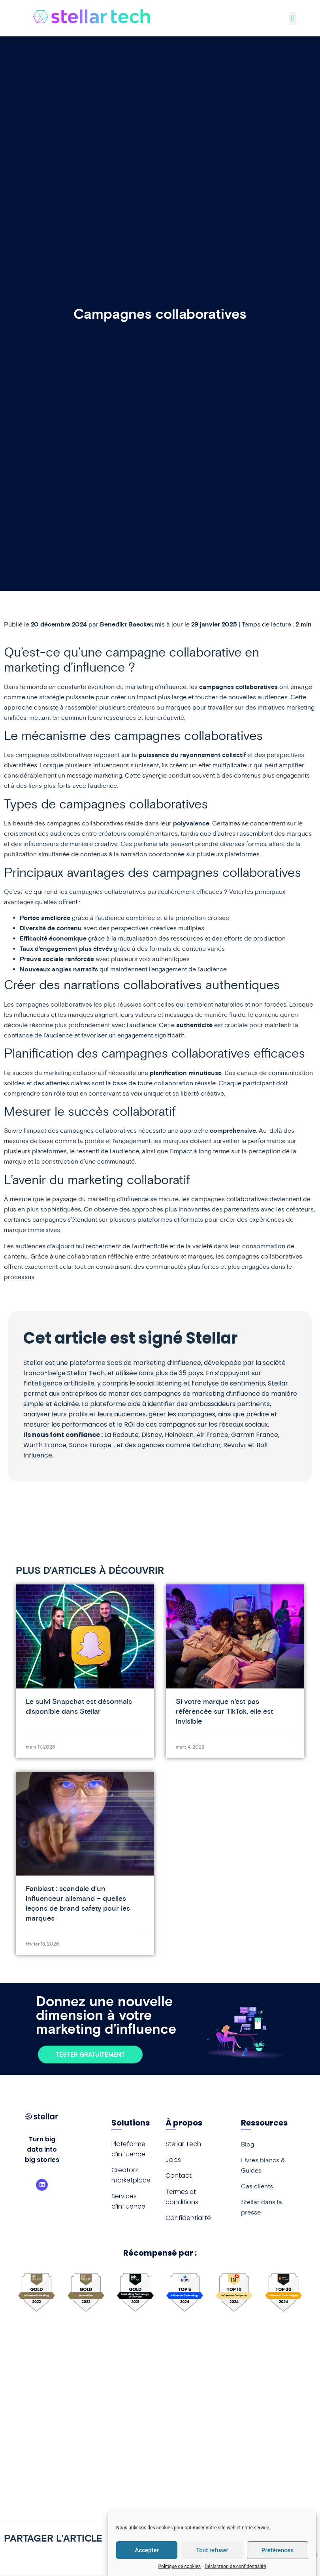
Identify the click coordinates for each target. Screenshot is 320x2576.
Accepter (146, 2550)
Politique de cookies (179, 2566)
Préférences (278, 2550)
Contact (179, 2175)
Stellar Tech (183, 2143)
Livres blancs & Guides (263, 2165)
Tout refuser (212, 2550)
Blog (247, 2144)
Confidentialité (188, 2217)
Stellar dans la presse (261, 2207)
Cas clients (257, 2186)
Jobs (173, 2159)
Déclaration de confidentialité (235, 2566)
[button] (292, 18)
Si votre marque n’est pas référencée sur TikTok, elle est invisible (224, 1711)
